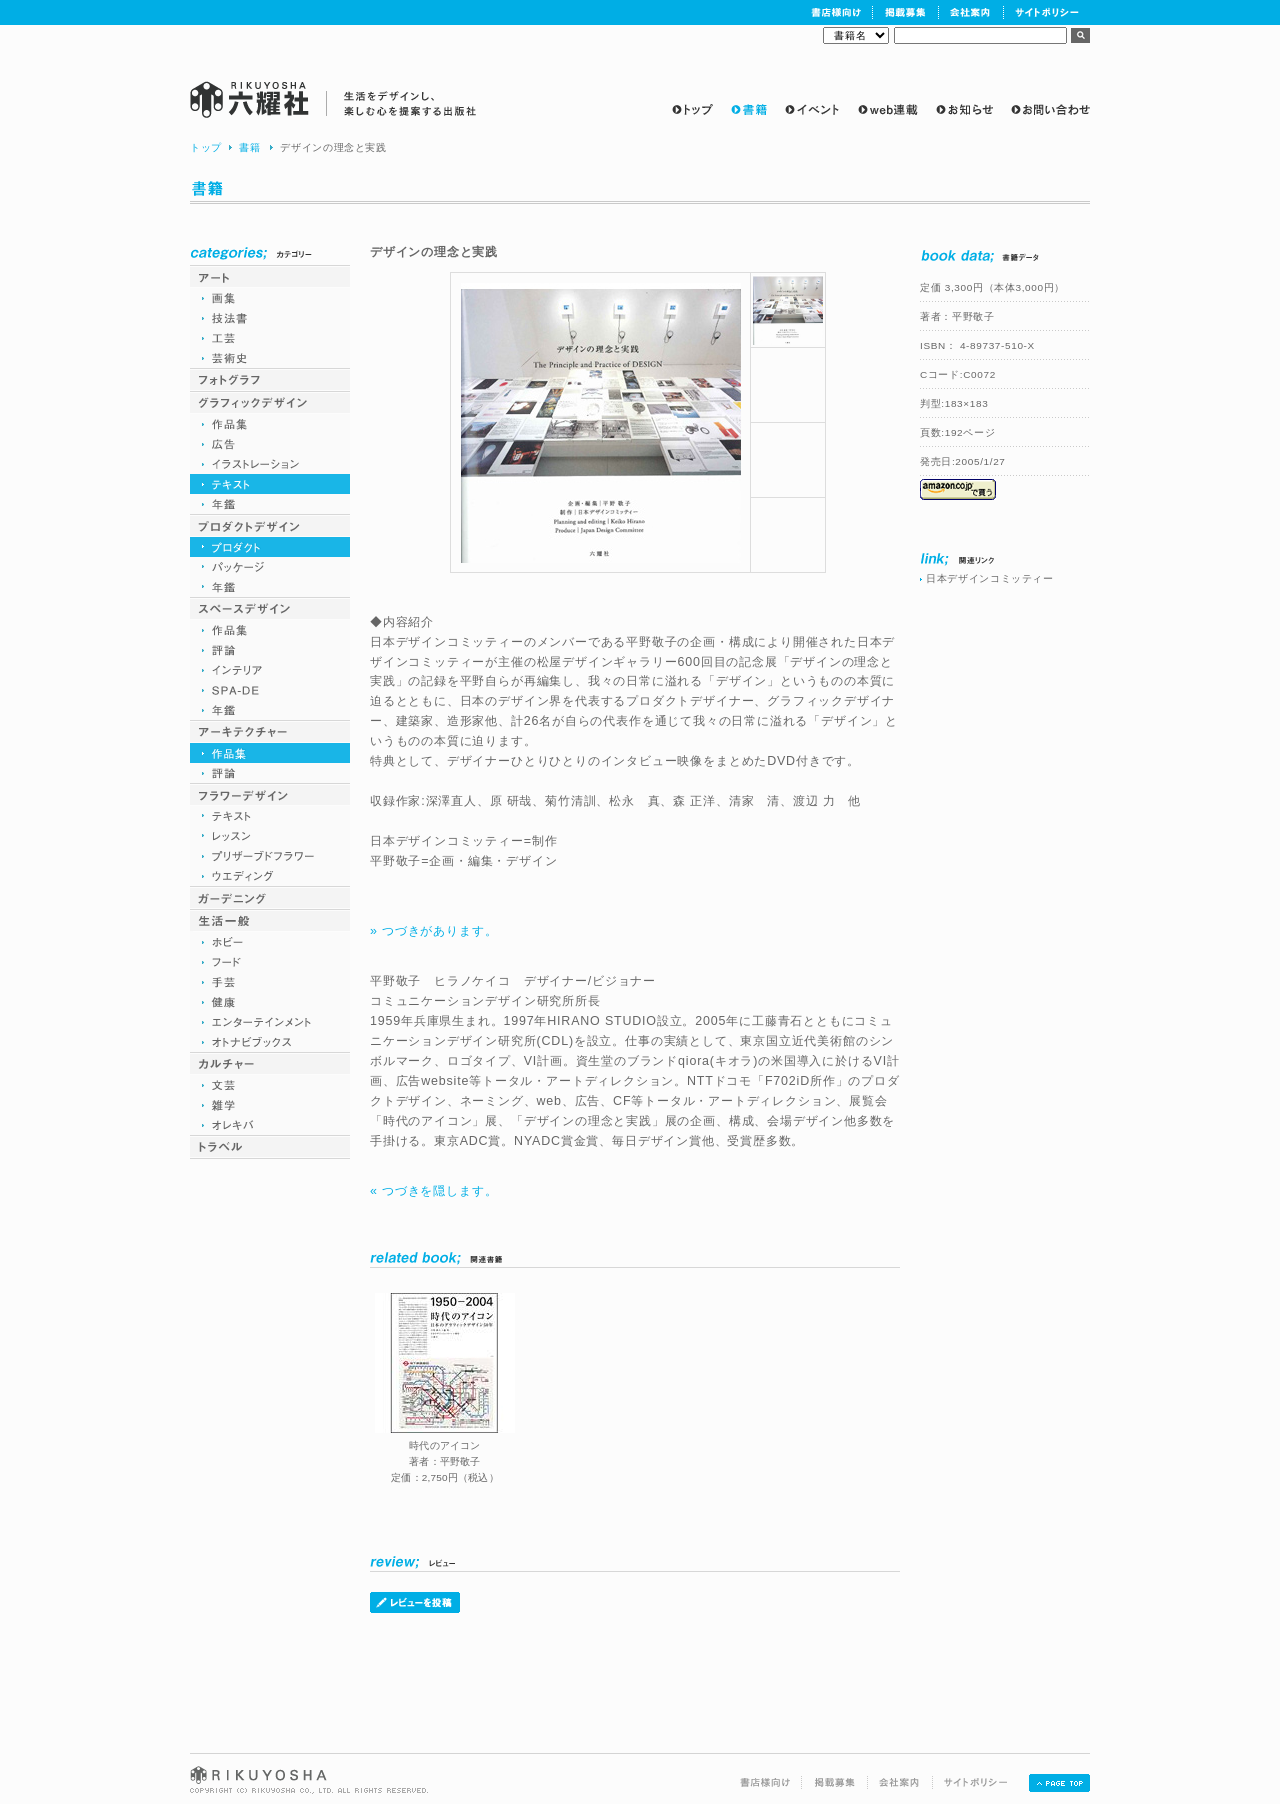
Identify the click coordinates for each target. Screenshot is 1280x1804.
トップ (206, 147)
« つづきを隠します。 (433, 1191)
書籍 (249, 147)
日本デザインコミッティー (990, 578)
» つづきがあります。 (433, 931)
